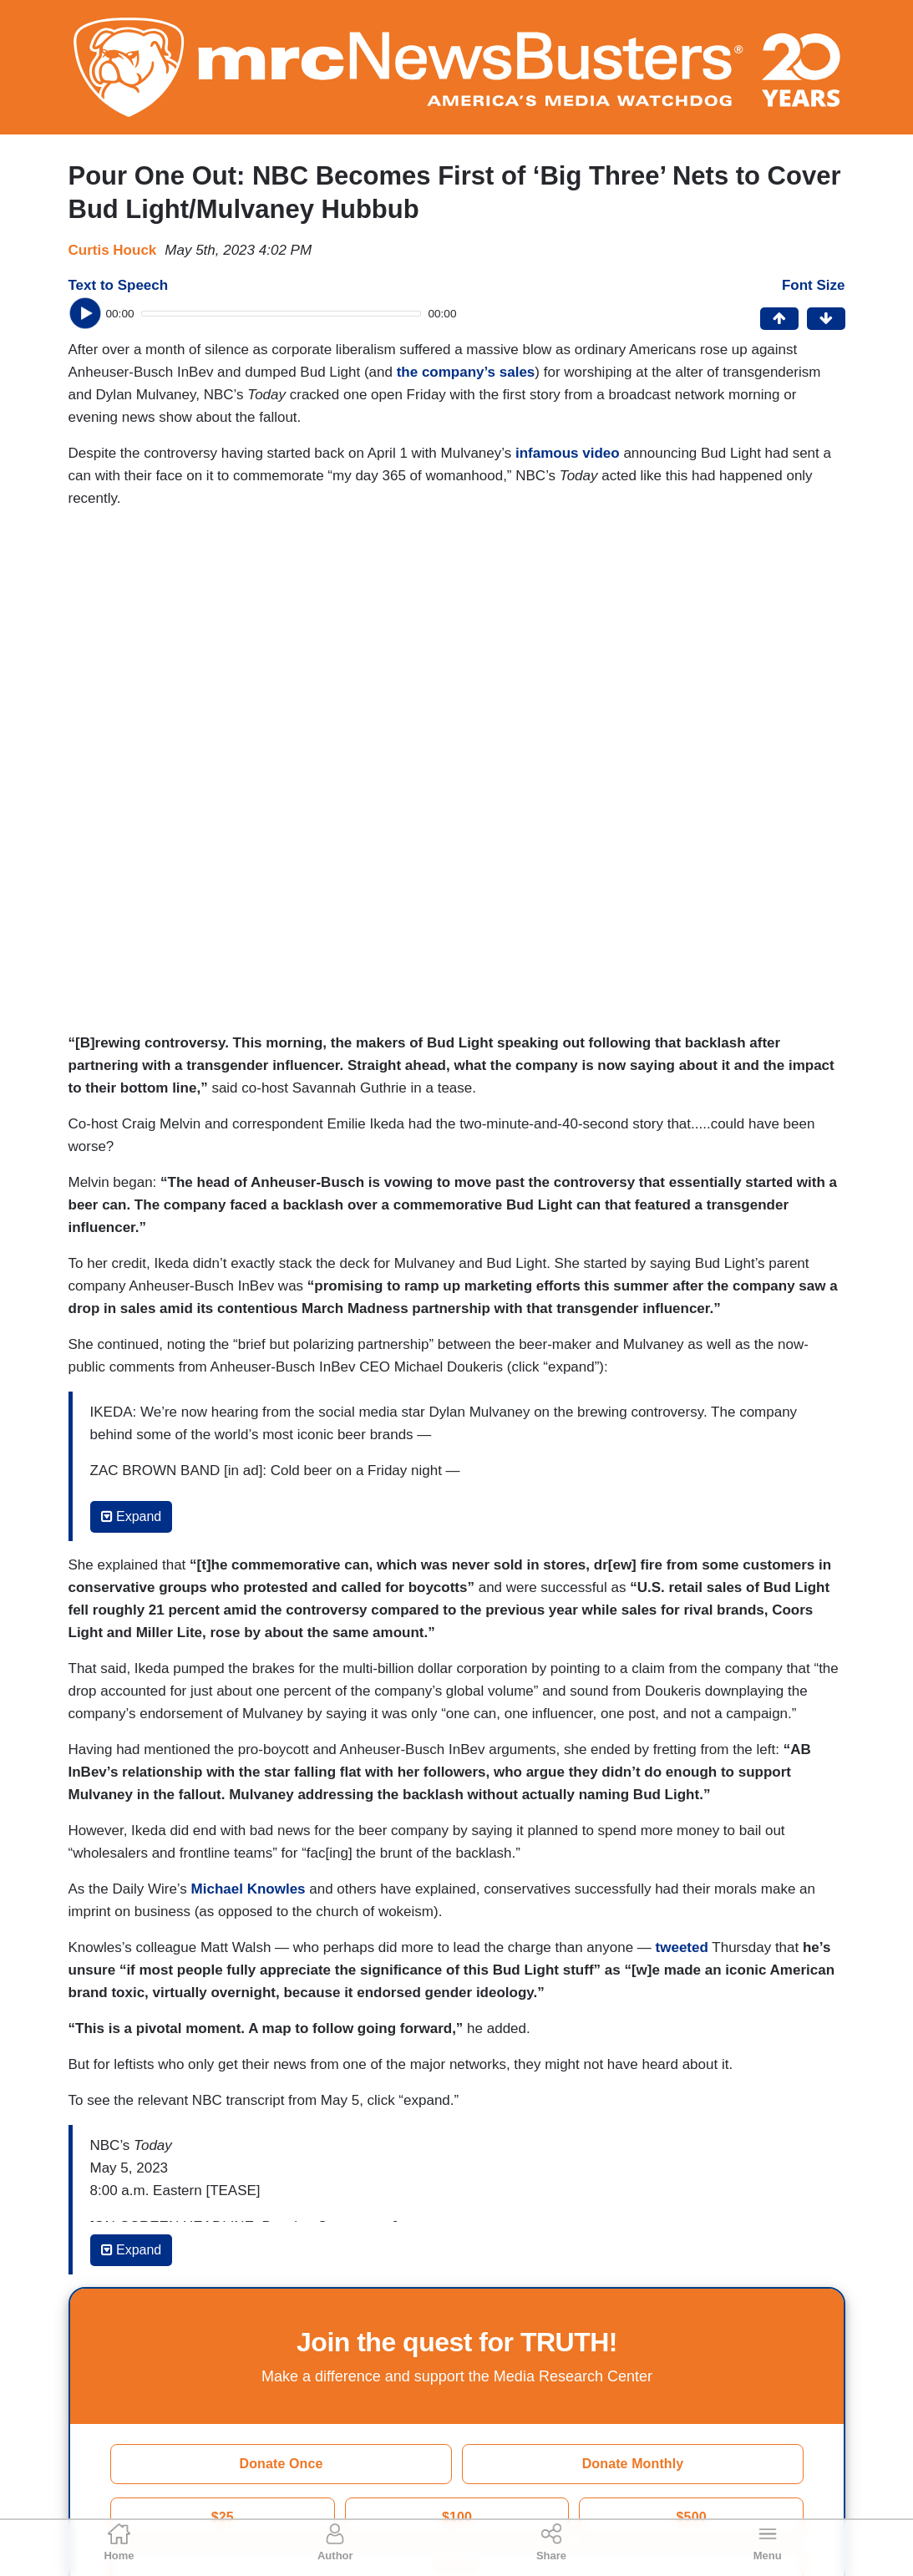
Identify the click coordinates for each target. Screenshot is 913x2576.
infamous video (567, 453)
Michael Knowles (248, 1889)
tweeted (682, 1947)
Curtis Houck (112, 250)
